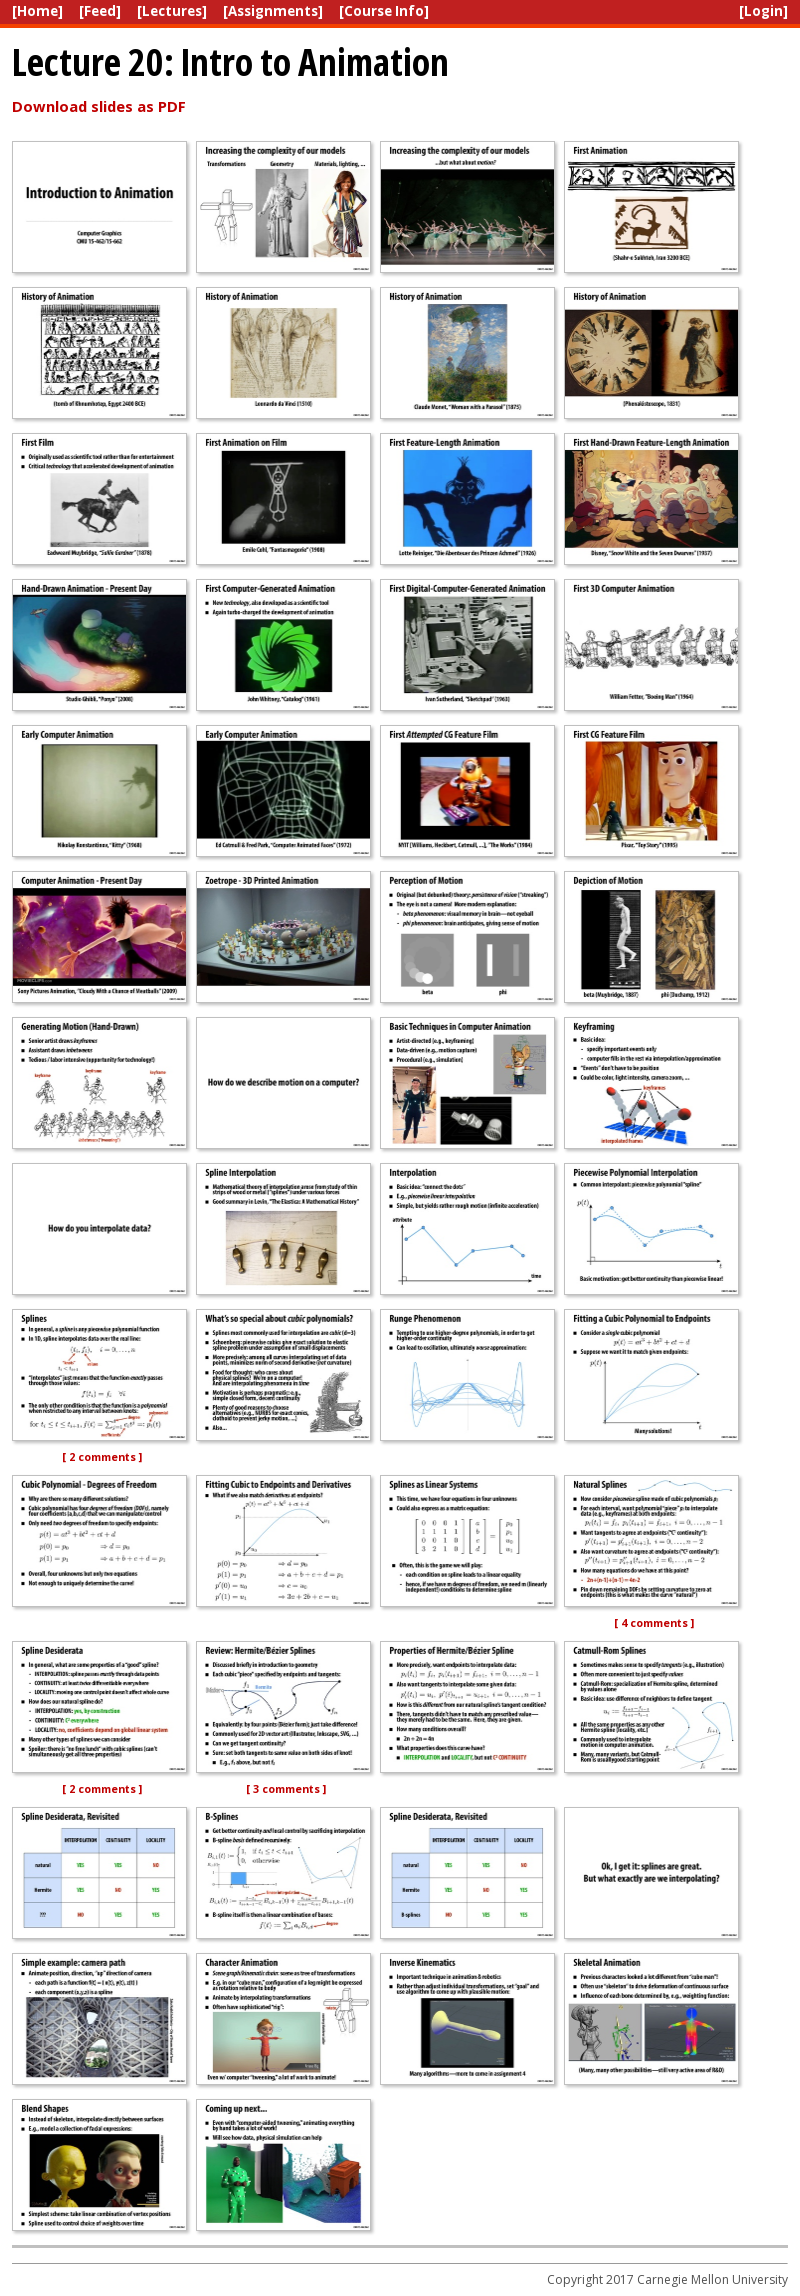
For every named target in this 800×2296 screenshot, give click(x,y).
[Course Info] (384, 11)
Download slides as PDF (99, 106)
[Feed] (100, 11)
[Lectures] (172, 11)
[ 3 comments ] (286, 1789)
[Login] (763, 11)
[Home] (37, 11)
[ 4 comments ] (654, 1623)
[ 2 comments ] (102, 1457)
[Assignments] (273, 11)
